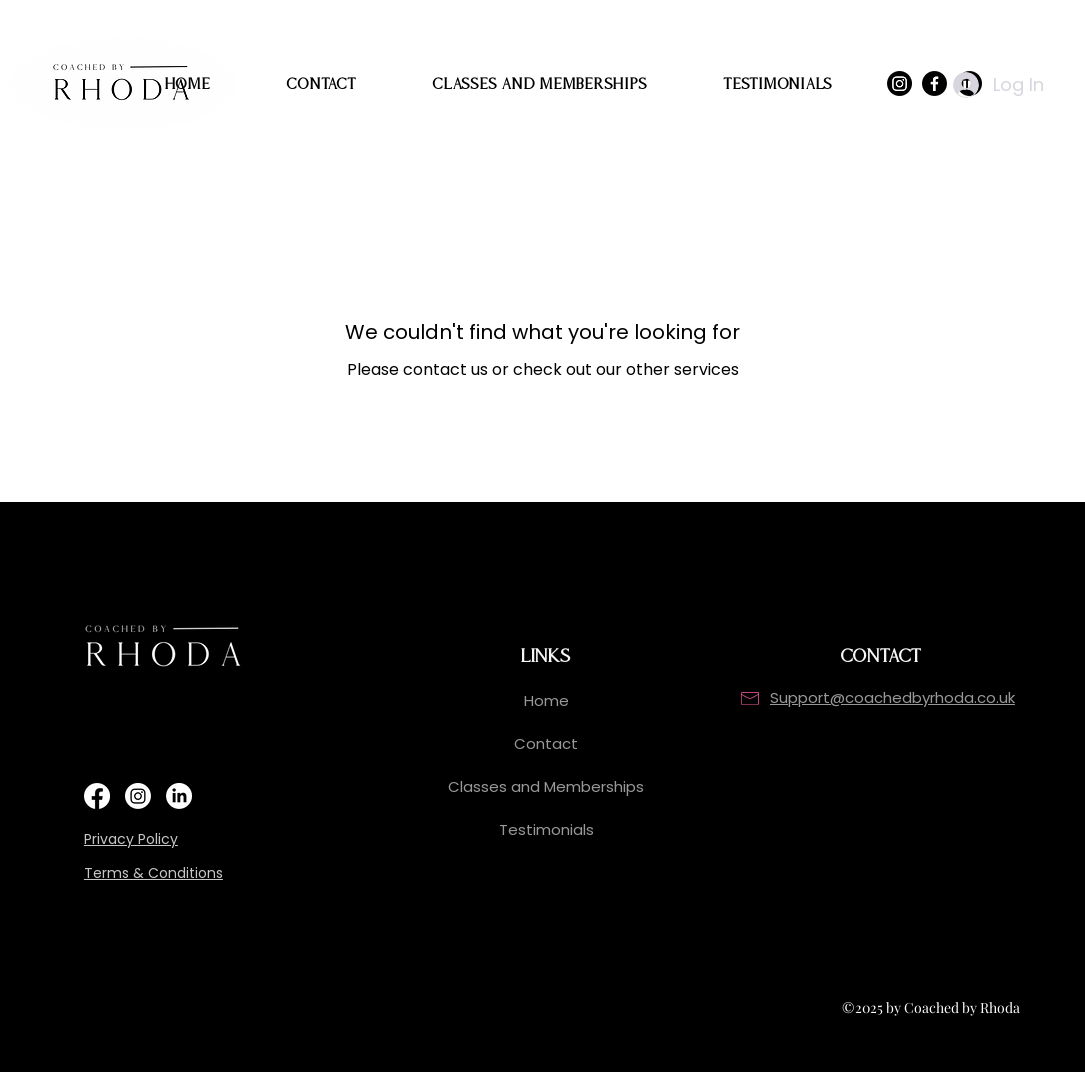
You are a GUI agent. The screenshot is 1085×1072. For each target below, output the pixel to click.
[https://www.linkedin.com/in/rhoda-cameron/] (179, 796)
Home (546, 700)
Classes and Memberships (546, 786)
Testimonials (546, 829)
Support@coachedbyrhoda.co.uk (892, 697)
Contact (546, 743)
